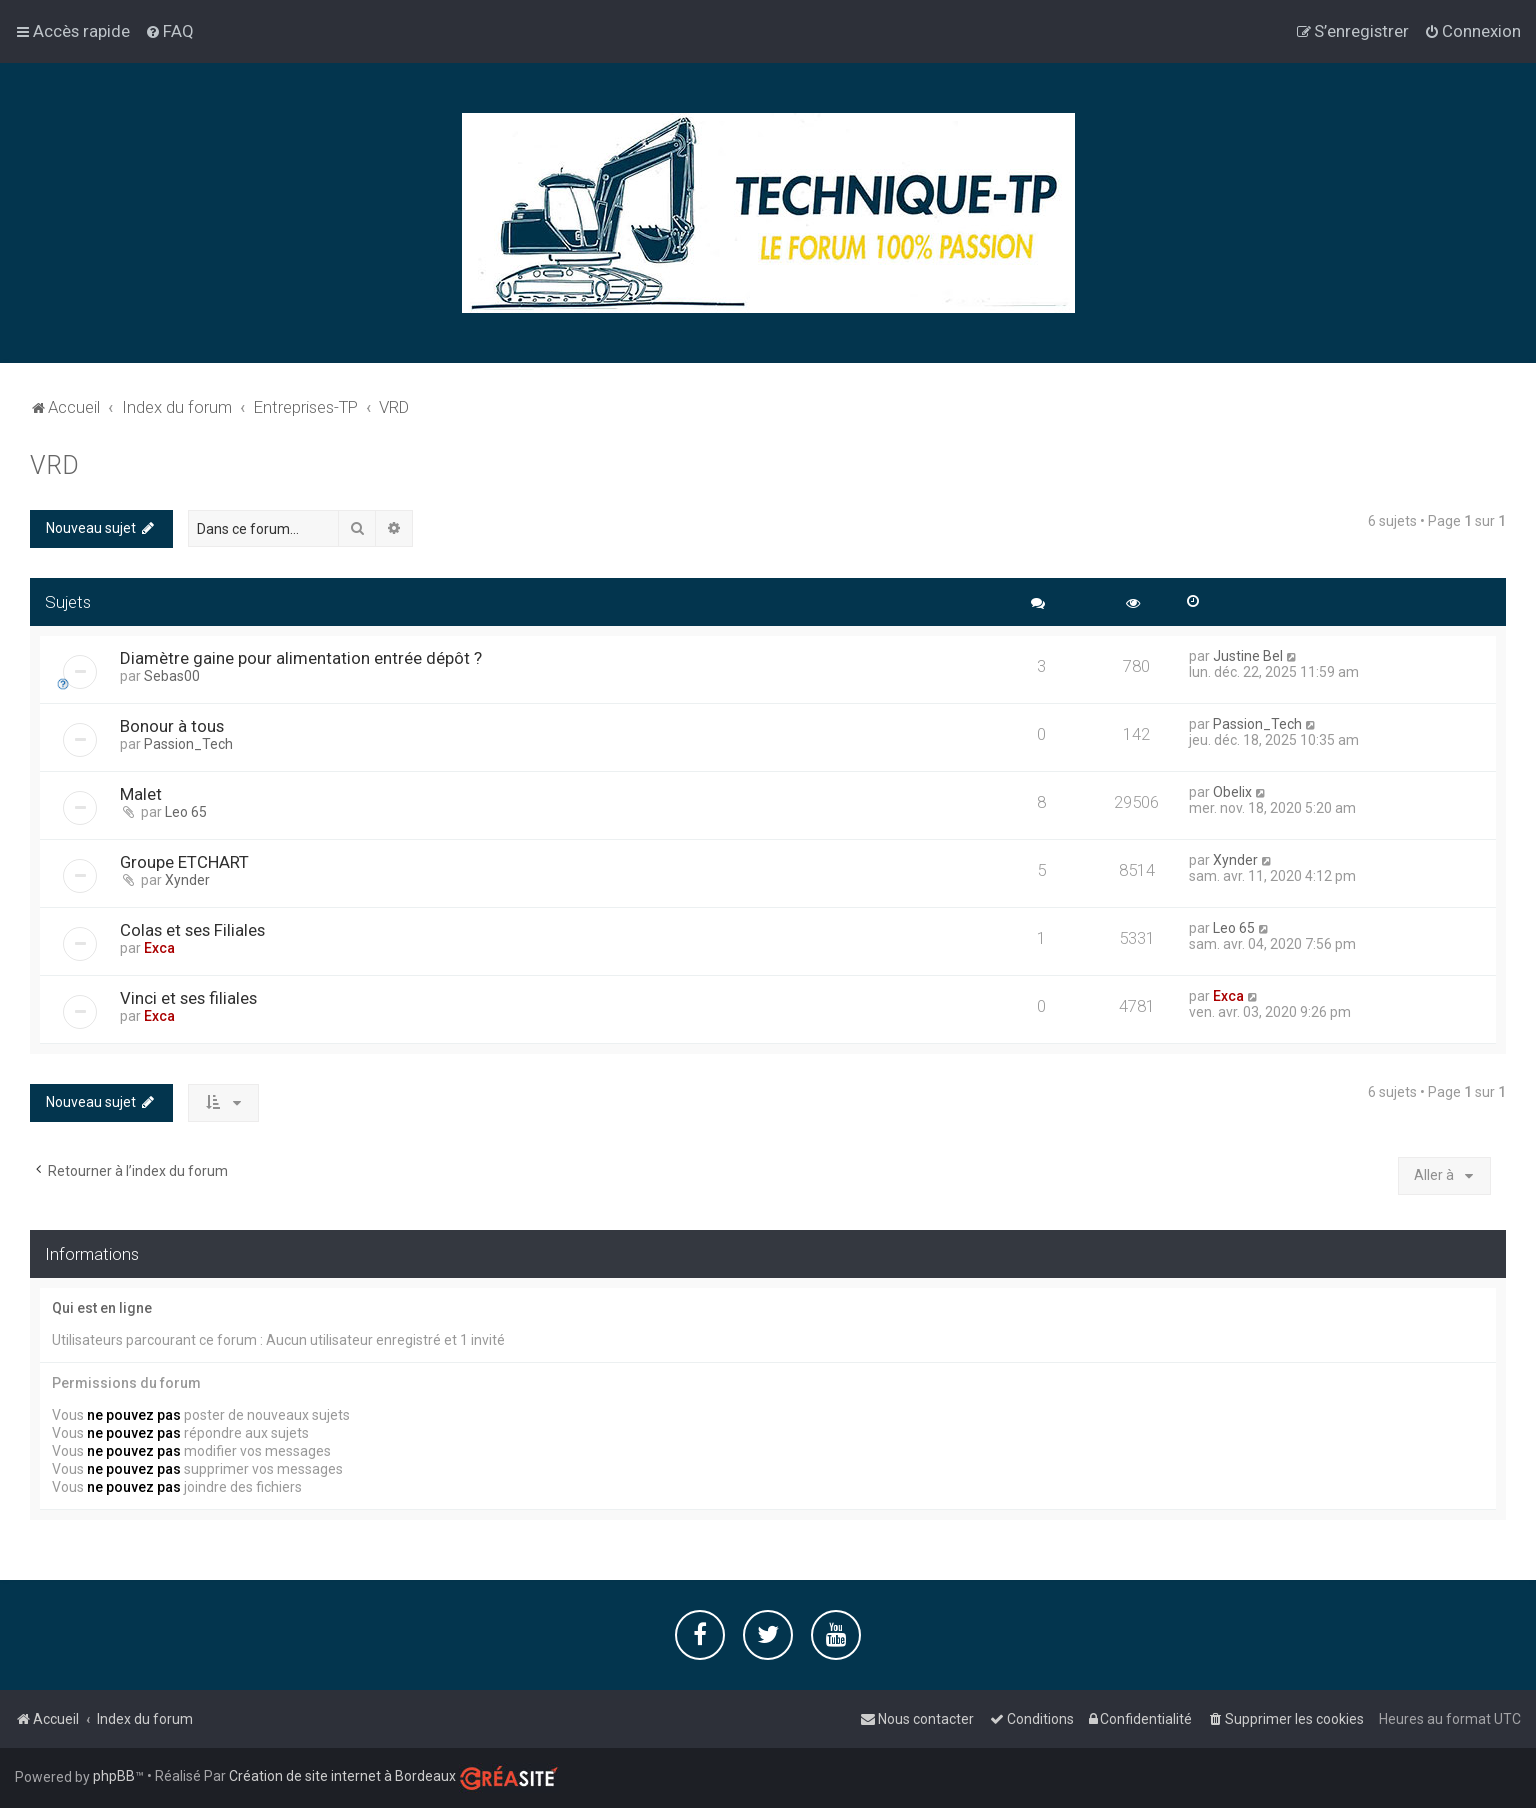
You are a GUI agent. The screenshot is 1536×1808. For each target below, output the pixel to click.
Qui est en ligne (102, 1308)
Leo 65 (186, 812)
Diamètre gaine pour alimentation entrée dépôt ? (301, 658)
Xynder (187, 880)
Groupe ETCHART (184, 862)
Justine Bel (1248, 656)
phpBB (114, 1776)
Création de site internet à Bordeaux (342, 1776)
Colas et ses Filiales (192, 930)
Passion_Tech (188, 744)
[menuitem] (169, 31)
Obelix (1232, 792)
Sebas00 (172, 676)
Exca (159, 948)
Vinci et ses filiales (188, 998)
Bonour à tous (172, 726)
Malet (141, 794)
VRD (54, 465)
